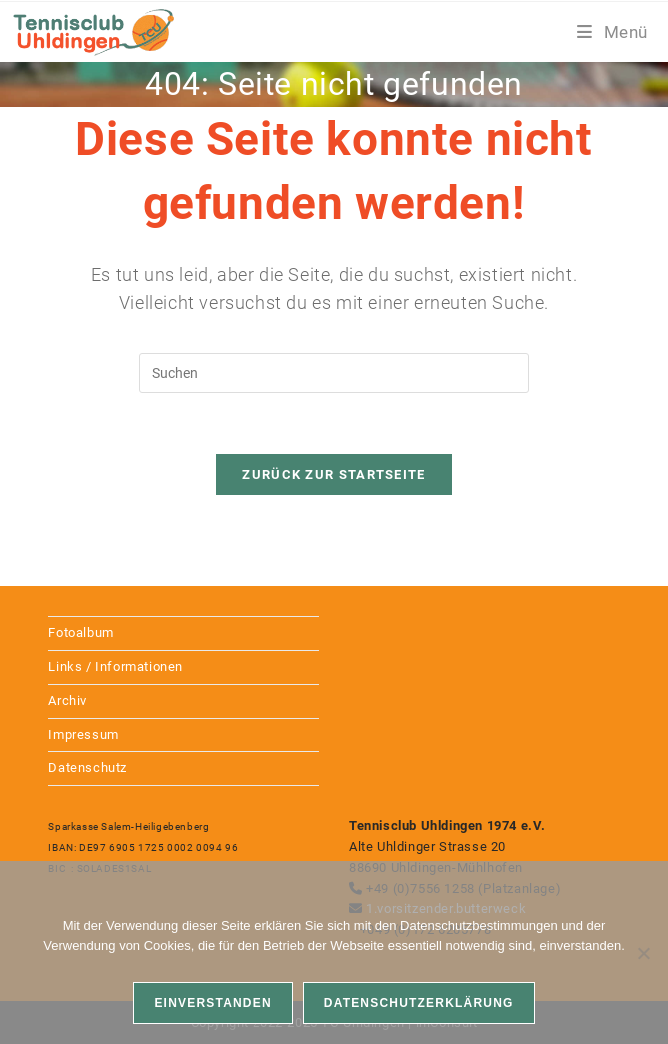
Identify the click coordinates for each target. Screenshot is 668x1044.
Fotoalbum (80, 632)
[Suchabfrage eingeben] (334, 373)
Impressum (83, 734)
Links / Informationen (115, 666)
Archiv (67, 700)
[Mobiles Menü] (612, 32)
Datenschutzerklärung (419, 1003)
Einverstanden (212, 1003)
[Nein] (643, 953)
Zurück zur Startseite (333, 474)
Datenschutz (87, 767)
